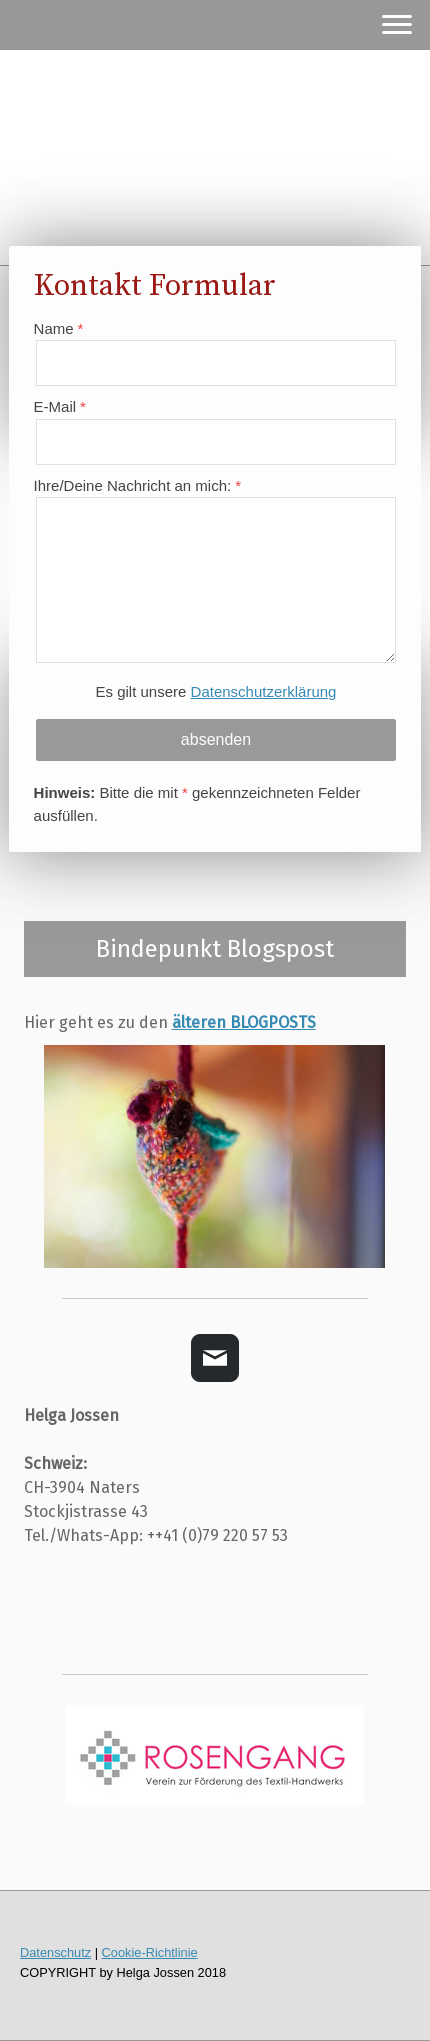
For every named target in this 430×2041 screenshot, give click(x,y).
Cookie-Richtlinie (150, 1952)
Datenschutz (55, 1952)
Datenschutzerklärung (264, 691)
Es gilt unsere (216, 691)
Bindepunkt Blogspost (215, 949)
